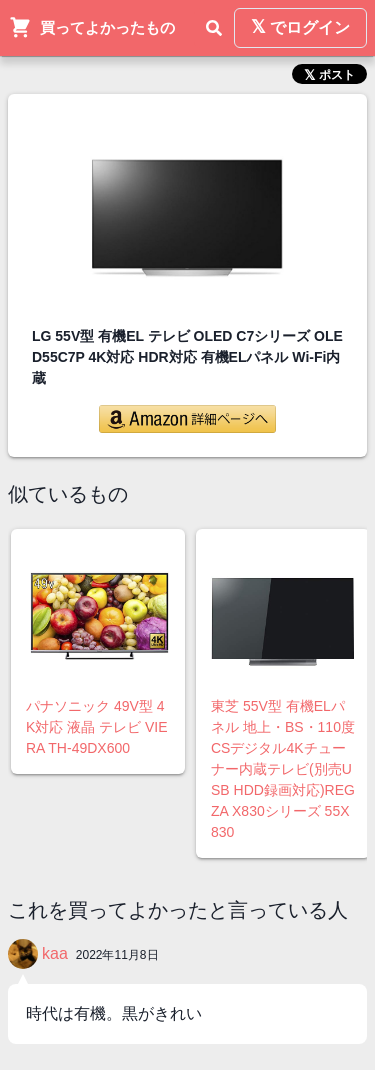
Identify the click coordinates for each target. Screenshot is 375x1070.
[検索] (214, 28)
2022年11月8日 (117, 955)
